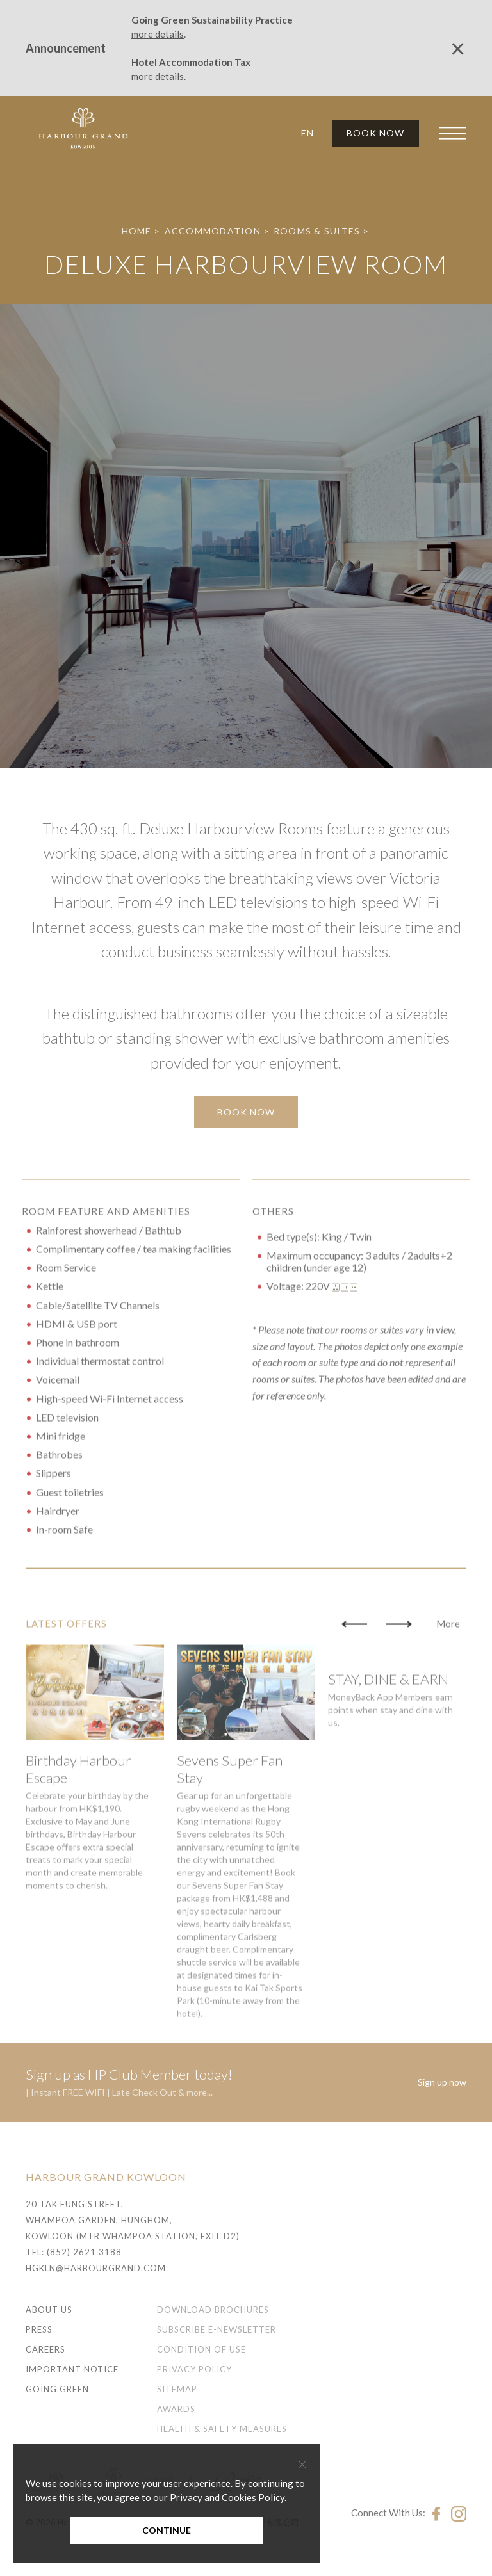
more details (157, 34)
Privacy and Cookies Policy (227, 2497)
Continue (166, 2530)
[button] (303, 133)
